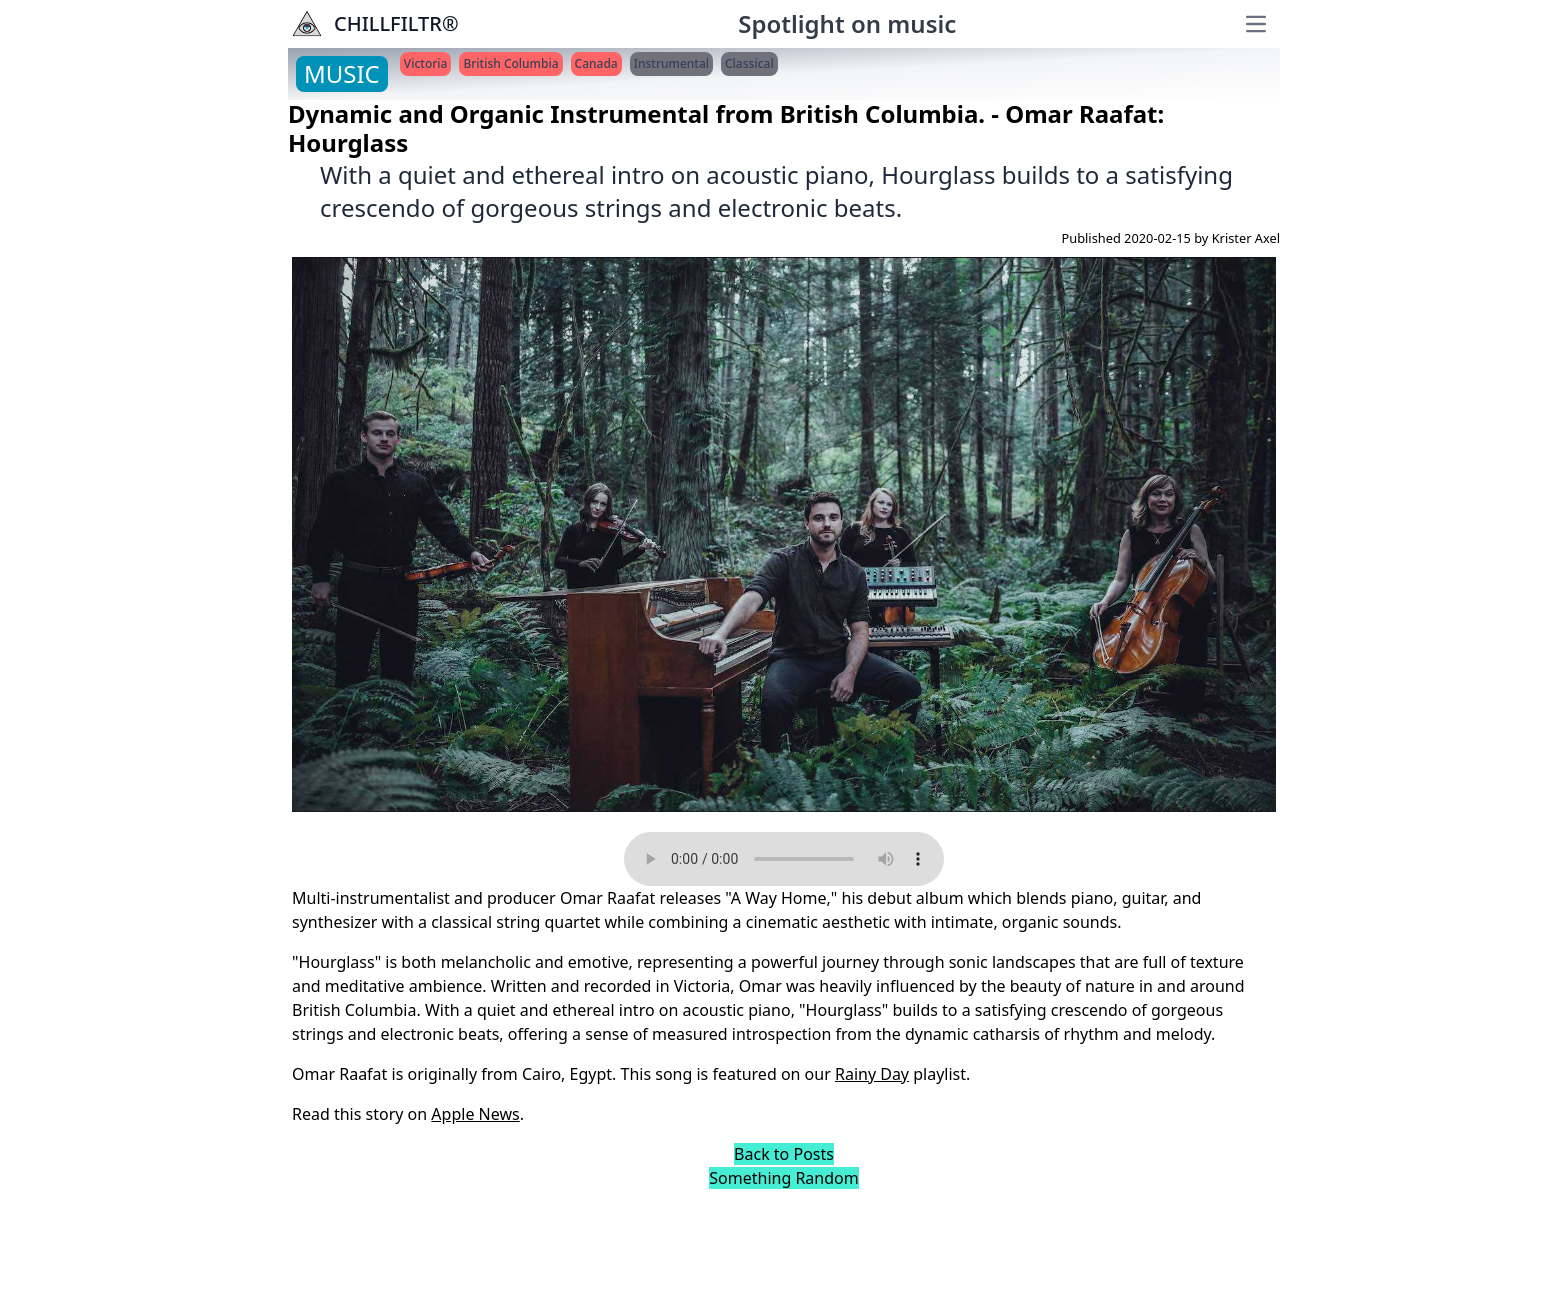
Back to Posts (784, 1154)
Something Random (783, 1178)
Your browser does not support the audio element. (784, 859)
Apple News (475, 1114)
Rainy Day (872, 1074)
